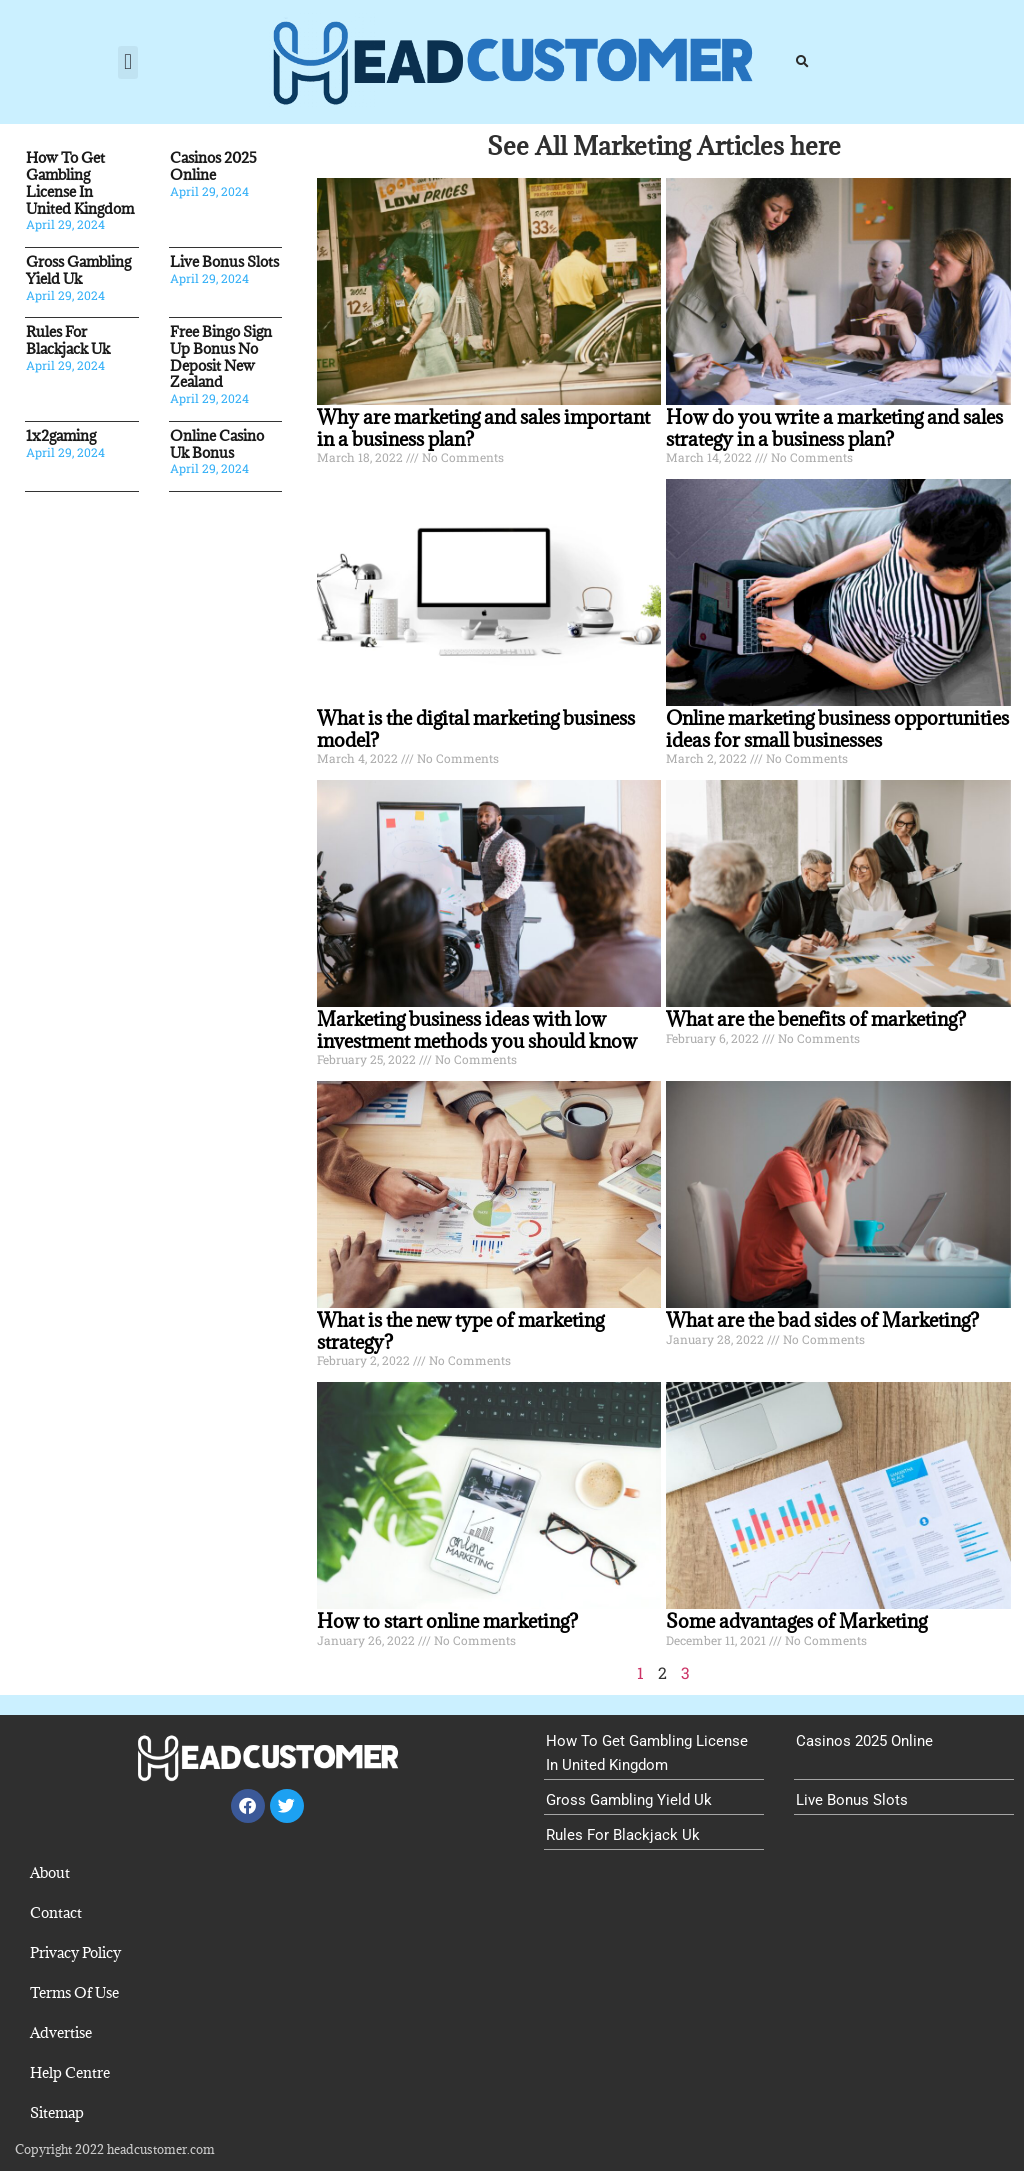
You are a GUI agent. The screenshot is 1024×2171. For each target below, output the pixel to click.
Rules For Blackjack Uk (68, 340)
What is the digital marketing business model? (476, 729)
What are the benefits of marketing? (816, 1019)
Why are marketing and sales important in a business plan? (483, 428)
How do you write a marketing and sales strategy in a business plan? (834, 428)
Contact (56, 1912)
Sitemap (57, 2112)
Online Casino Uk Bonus (217, 444)
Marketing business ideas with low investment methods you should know (477, 1030)
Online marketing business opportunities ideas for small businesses (837, 729)
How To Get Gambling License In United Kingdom (80, 182)
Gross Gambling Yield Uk (78, 270)
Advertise (61, 2032)
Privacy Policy (75, 1952)
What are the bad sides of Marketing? (822, 1320)
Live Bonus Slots (224, 261)
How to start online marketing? (447, 1621)
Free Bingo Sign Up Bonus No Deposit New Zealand (221, 356)
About (50, 1872)
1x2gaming (61, 435)
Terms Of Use (74, 1992)
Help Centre (70, 2072)
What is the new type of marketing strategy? (460, 1331)
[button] (127, 62)
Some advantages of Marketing (796, 1621)
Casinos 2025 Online (213, 166)
